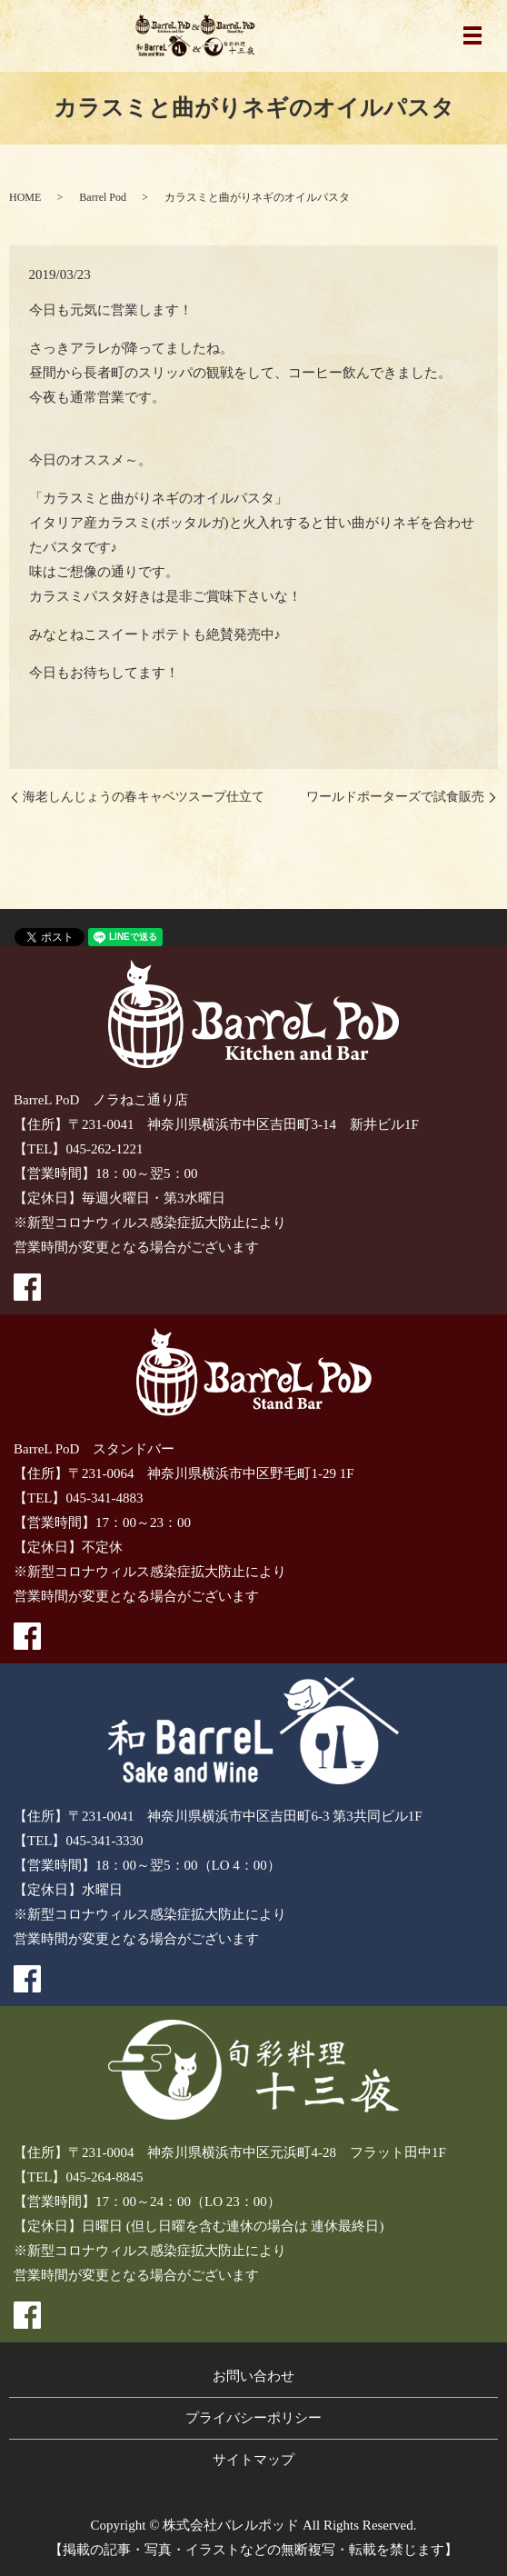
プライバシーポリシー (253, 2418)
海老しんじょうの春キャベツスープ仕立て (143, 797)
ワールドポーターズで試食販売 (395, 797)
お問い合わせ (253, 2376)
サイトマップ (253, 2459)
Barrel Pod (102, 197)
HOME (25, 197)
